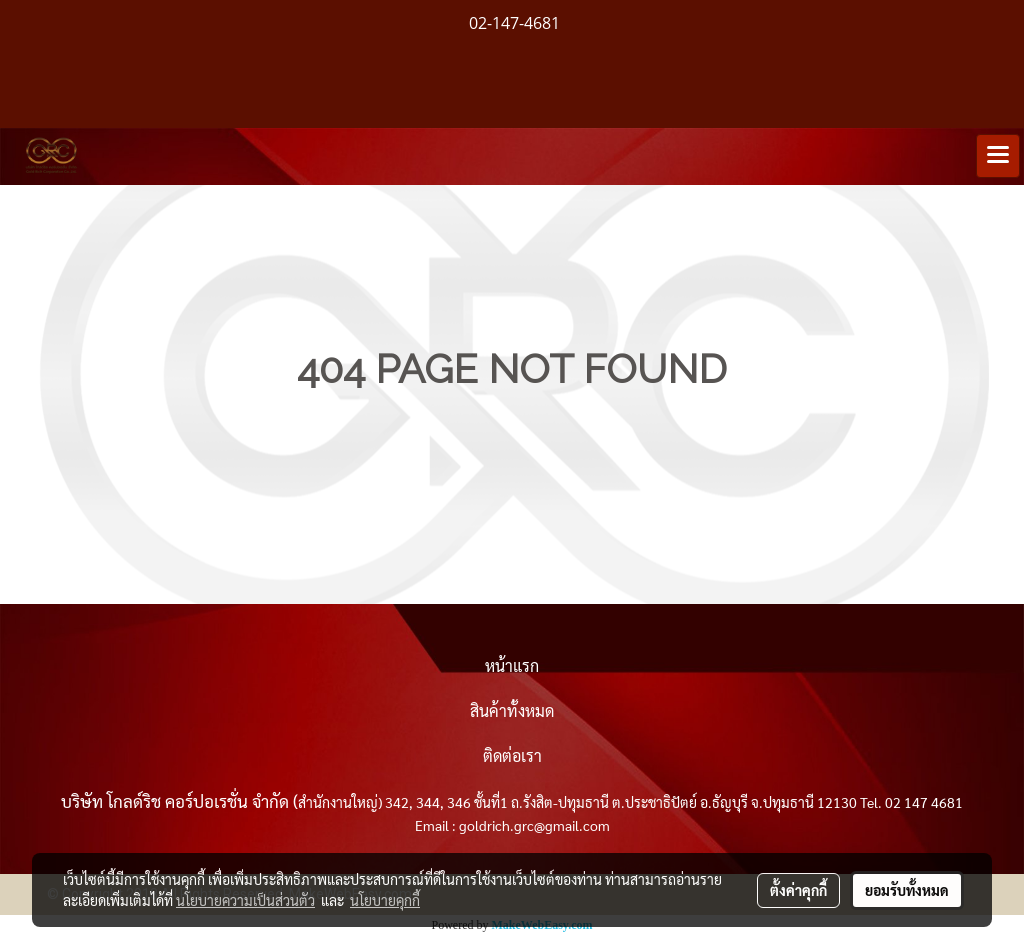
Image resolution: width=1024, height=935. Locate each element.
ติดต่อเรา (512, 755)
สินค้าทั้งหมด (512, 710)
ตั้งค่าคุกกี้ (798, 890)
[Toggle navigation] (998, 156)
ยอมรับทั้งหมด (907, 890)
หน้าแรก (512, 665)
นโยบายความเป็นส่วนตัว (245, 900)
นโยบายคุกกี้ (385, 900)
